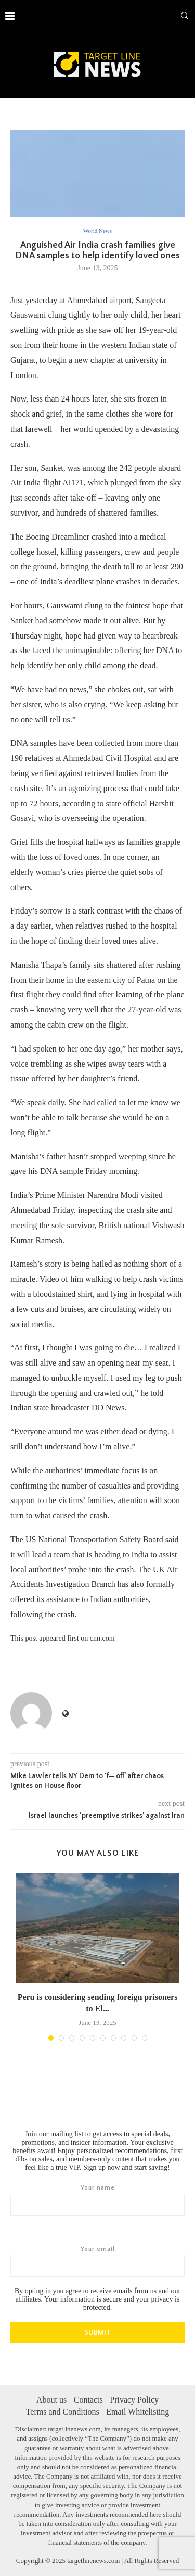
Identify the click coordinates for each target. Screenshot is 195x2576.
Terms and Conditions (62, 2410)
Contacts (88, 2398)
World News (97, 231)
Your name (97, 2199)
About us (51, 2398)
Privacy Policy (134, 2398)
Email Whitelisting (137, 2410)
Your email (97, 2261)
